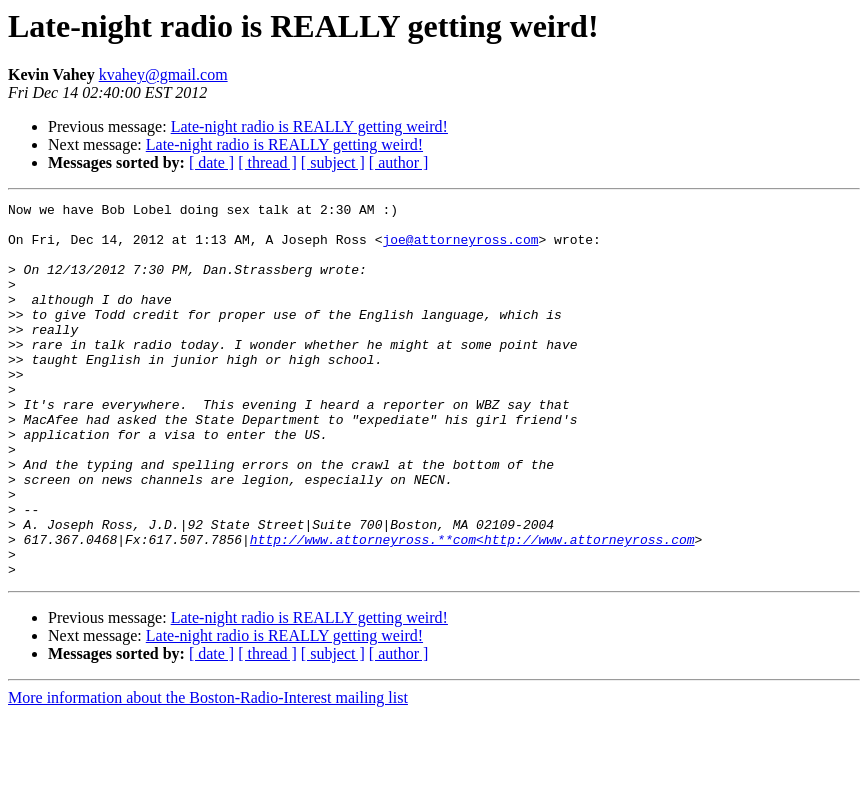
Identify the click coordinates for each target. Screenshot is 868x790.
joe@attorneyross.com (460, 248)
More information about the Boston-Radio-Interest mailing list (208, 772)
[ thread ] (267, 162)
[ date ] (211, 162)
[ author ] (399, 162)
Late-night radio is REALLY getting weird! (309, 126)
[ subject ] (333, 162)
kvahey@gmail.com (163, 74)
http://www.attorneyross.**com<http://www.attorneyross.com (472, 608)
